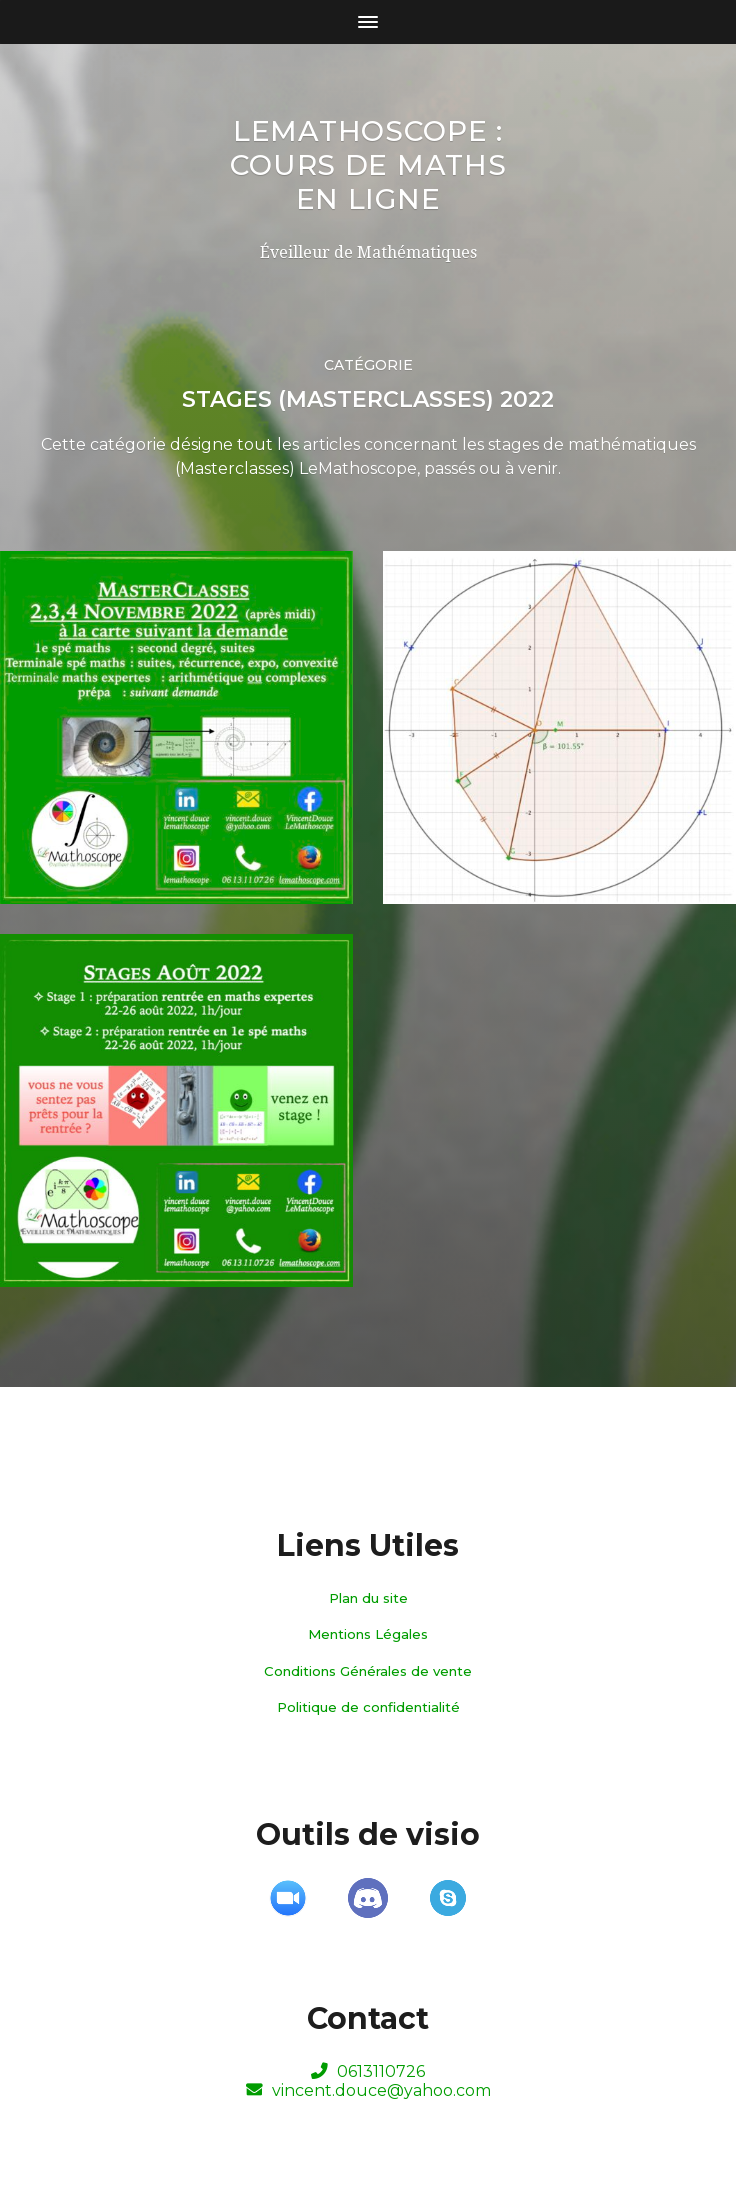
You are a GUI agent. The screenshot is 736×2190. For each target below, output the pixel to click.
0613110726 (368, 2071)
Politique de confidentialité (368, 1707)
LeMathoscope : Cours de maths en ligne (368, 165)
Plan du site (368, 1598)
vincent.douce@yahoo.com (368, 2090)
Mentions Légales (368, 1634)
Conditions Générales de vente (368, 1671)
